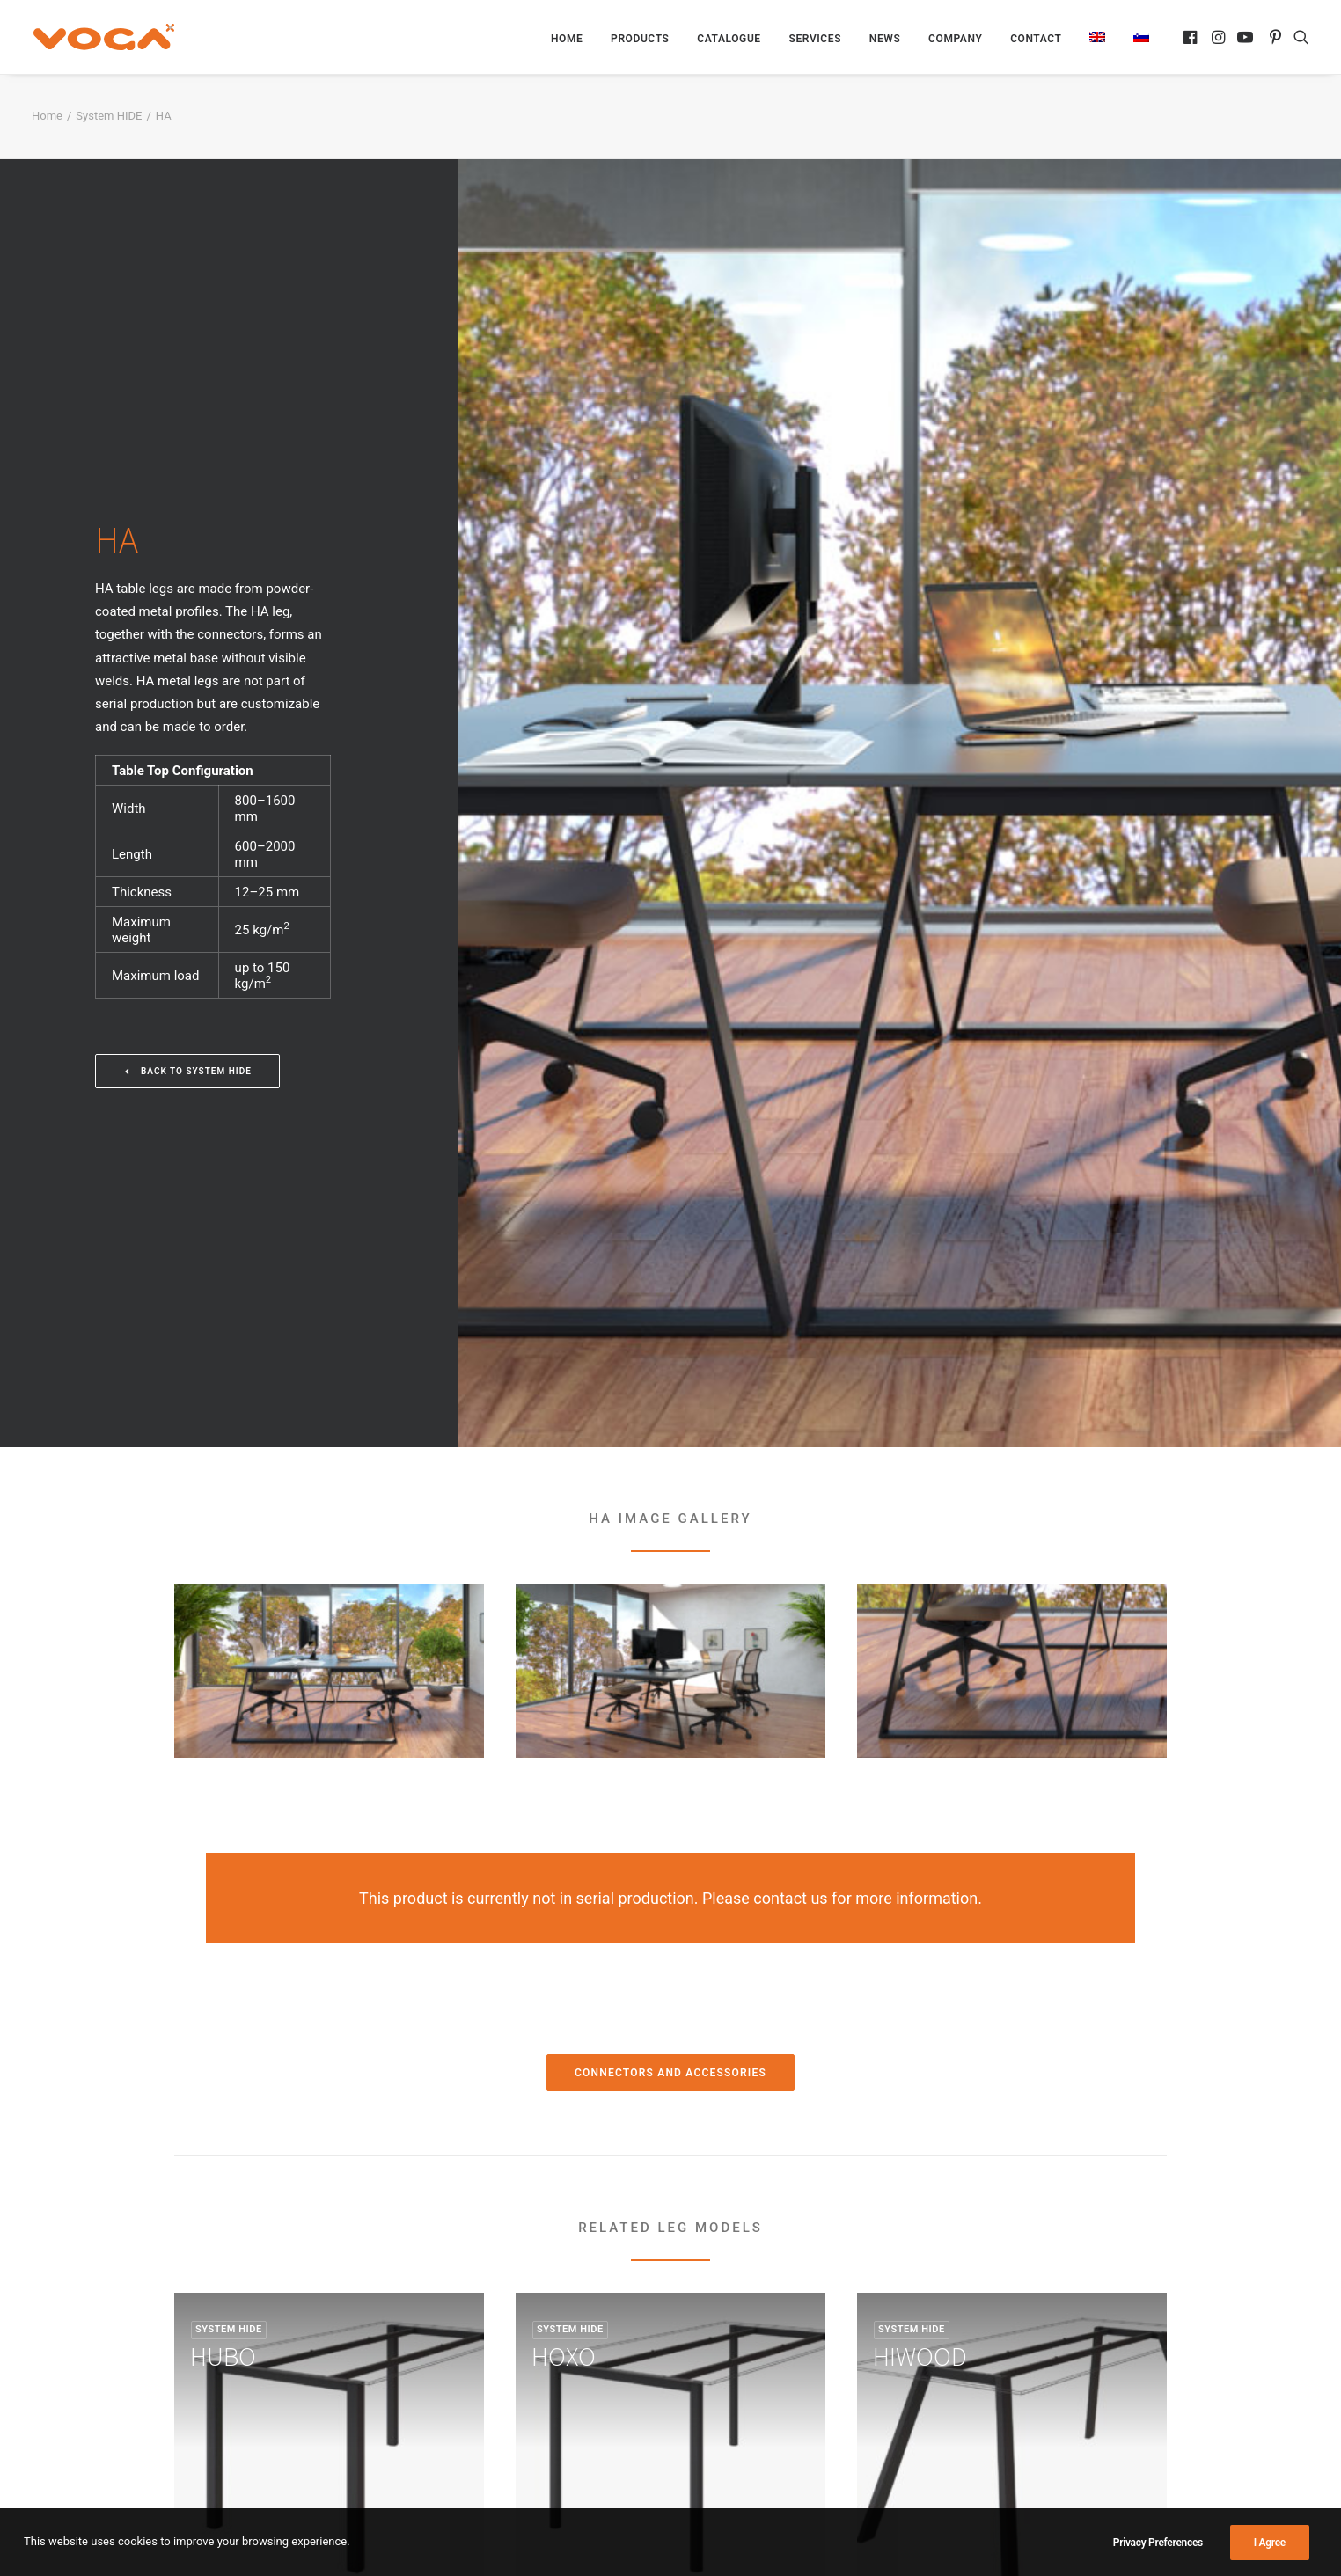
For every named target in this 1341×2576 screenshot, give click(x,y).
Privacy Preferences (1158, 2549)
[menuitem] (567, 39)
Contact (1035, 39)
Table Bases (722, 2333)
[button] (1192, 37)
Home (567, 39)
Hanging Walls (728, 2402)
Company (955, 39)
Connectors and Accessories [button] (670, 1546)
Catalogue (729, 39)
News (885, 39)
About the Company (488, 2379)
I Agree (1270, 2549)
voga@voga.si (994, 2402)
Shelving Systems (738, 2356)
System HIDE (109, 115)
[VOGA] (102, 37)
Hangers (711, 2379)
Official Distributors (486, 2356)
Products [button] (640, 39)
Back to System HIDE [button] (187, 808)
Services (814, 39)
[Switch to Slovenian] (1135, 37)
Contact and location (491, 2402)
